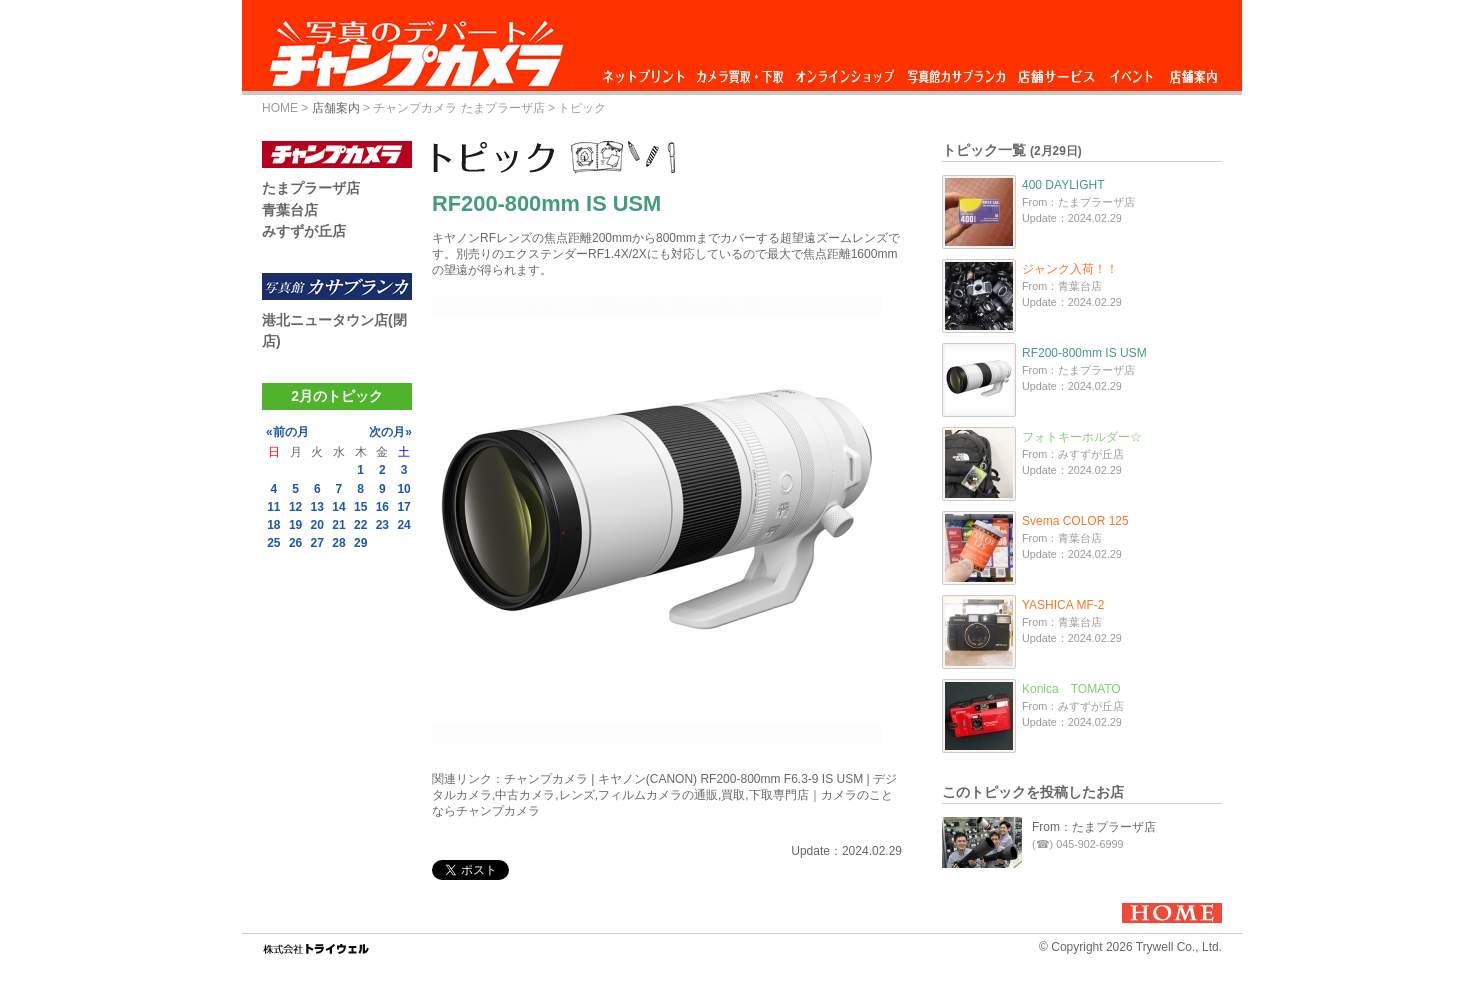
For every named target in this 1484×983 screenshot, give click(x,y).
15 (360, 507)
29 (360, 543)
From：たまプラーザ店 (1094, 827)
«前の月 (287, 432)
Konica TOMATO (1071, 689)
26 (295, 543)
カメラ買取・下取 (741, 71)
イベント (1132, 71)
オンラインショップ (843, 71)
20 (317, 525)
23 (382, 525)
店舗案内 (1193, 71)
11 (273, 507)
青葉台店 (290, 210)
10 (403, 489)
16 (382, 507)
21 (338, 525)
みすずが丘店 (304, 231)
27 (317, 543)
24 (403, 525)
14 (338, 507)
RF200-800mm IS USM (1084, 353)
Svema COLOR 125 (1075, 521)
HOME (280, 108)
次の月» (390, 432)
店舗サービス (1056, 71)
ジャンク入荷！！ (1070, 269)
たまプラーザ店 (311, 188)
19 (295, 525)
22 (360, 525)
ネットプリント (647, 71)
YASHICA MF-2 (1063, 605)
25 (273, 543)
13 (317, 507)
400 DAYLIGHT (1063, 185)
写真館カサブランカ (956, 71)
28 (338, 543)
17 (403, 507)
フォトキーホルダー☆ (1082, 437)
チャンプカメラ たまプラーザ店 (458, 108)
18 (273, 525)
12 (295, 507)
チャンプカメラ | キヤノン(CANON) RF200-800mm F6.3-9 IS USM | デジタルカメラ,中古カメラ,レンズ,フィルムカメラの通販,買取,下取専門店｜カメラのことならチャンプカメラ (664, 795)
